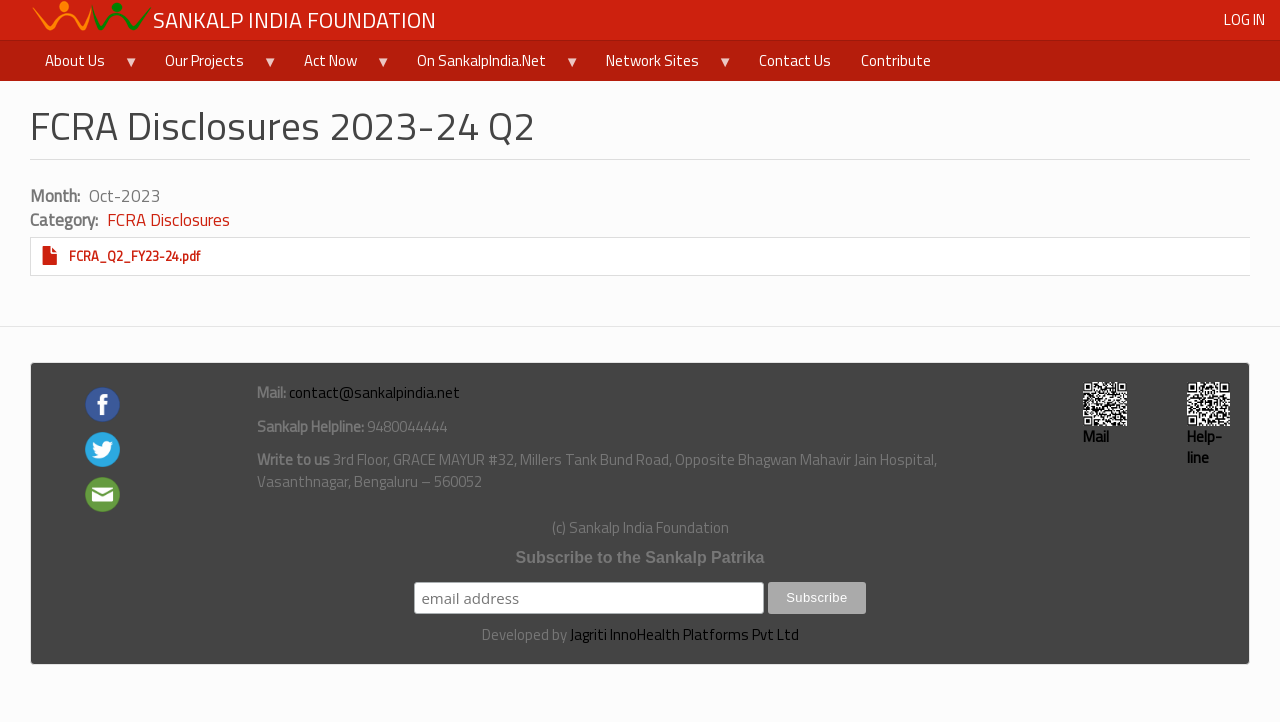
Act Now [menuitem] (340, 65)
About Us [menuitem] (84, 65)
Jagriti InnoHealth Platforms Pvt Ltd (684, 634)
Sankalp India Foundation (294, 20)
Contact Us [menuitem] (795, 60)
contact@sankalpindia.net (374, 392)
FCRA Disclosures (168, 220)
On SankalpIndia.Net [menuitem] (491, 65)
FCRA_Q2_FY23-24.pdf (134, 256)
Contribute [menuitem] (896, 60)
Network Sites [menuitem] (662, 65)
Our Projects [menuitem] (214, 65)
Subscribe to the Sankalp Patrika (640, 557)
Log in (1244, 19)
